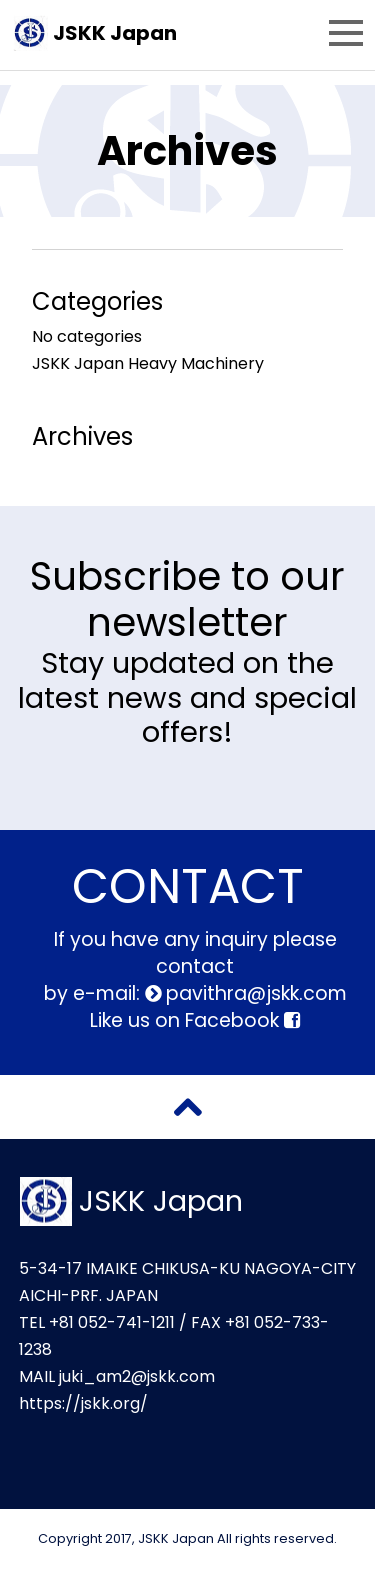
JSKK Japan (115, 33)
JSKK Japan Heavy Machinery (148, 363)
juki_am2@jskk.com (137, 1376)
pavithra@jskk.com (254, 993)
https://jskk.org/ (83, 1403)
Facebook (242, 1020)
